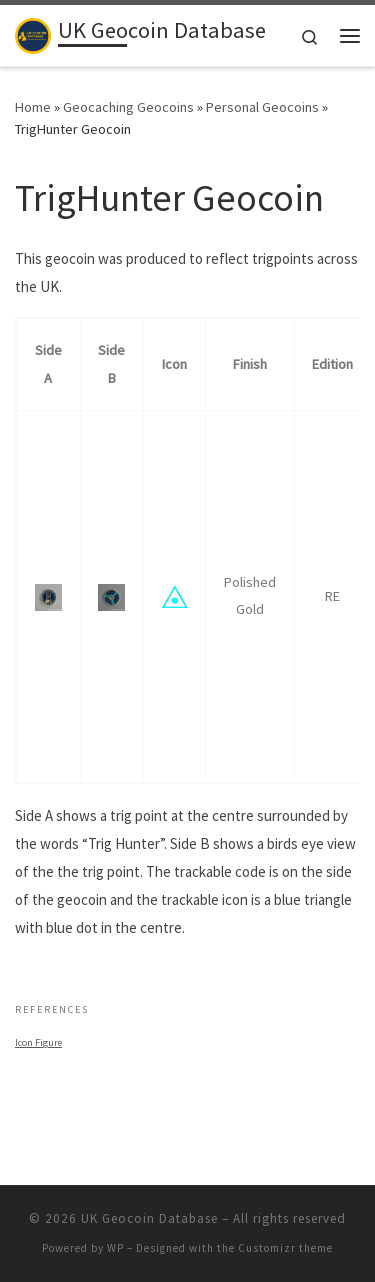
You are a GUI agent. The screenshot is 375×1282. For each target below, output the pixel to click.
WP (115, 1248)
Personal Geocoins (262, 107)
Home (33, 107)
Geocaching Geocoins (128, 107)
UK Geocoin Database (149, 1218)
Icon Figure (38, 1042)
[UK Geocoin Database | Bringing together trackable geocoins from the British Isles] (33, 33)
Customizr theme (285, 1248)
